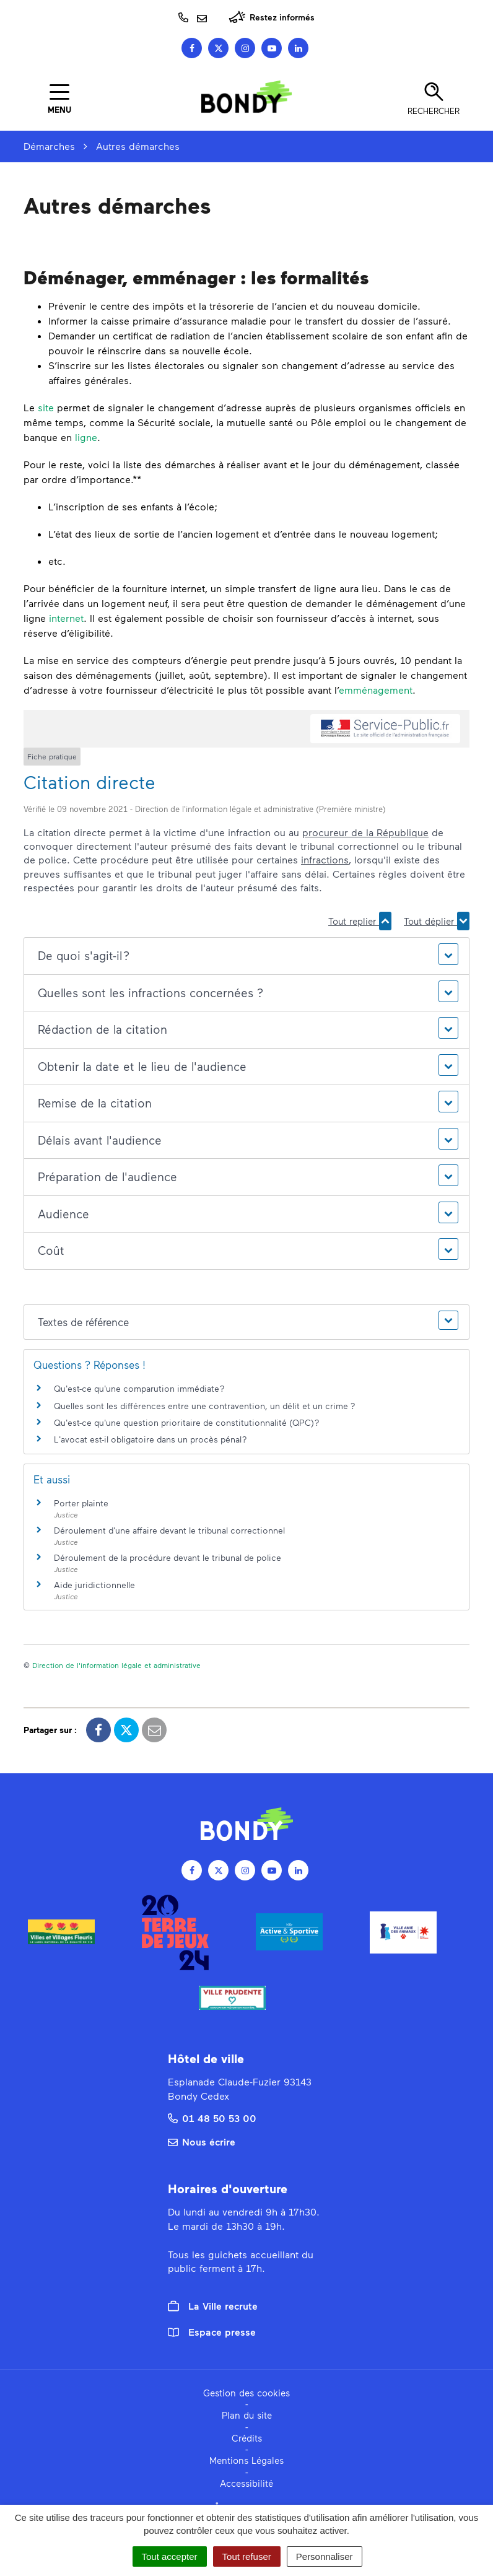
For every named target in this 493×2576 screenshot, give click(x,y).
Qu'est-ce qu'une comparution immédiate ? (139, 1388)
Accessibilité (246, 2483)
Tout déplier (436, 921)
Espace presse (212, 2332)
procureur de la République (365, 832)
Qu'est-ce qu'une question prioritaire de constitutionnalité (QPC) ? (187, 1422)
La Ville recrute (213, 2306)
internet (66, 618)
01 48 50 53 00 (212, 2118)
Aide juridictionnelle (94, 1584)
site (46, 407)
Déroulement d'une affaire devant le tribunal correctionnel (169, 1530)
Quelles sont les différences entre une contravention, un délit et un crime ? (205, 1405)
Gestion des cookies (246, 2392)
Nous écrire (201, 2141)
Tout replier (359, 921)
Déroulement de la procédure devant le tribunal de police (167, 1557)
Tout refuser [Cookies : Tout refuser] (246, 2556)
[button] (246, 956)
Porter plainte (81, 1503)
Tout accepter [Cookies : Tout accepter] (170, 2556)
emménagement (375, 690)
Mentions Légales (246, 2460)
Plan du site (247, 2415)
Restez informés (272, 17)
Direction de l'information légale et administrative (116, 1665)
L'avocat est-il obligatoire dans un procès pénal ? (150, 1439)
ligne (86, 437)
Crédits (247, 2437)
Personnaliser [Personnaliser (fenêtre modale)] (324, 2556)
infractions (325, 859)
